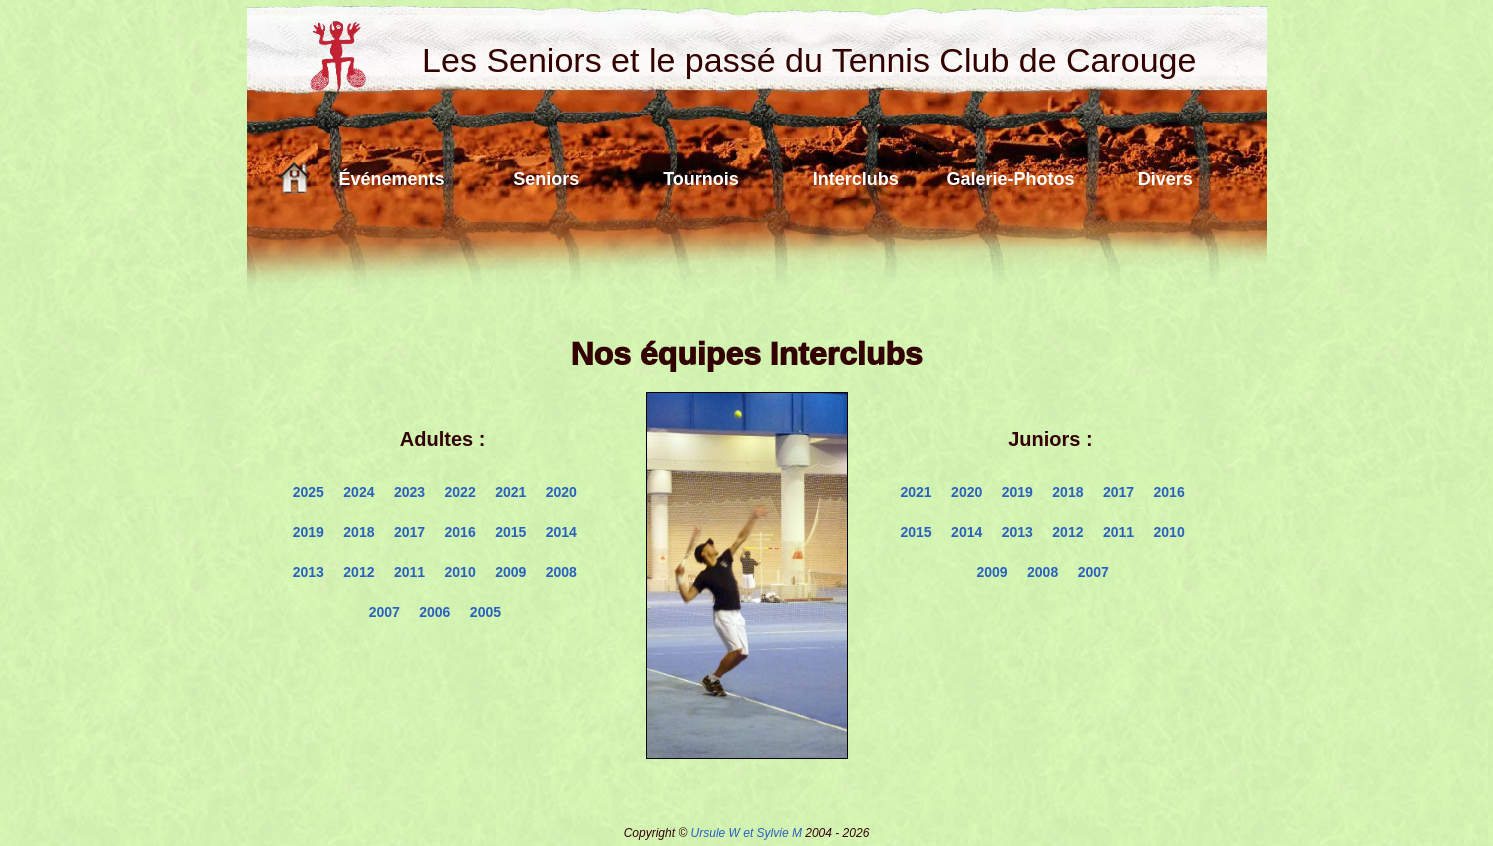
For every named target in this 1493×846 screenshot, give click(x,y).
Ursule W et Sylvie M (746, 833)
